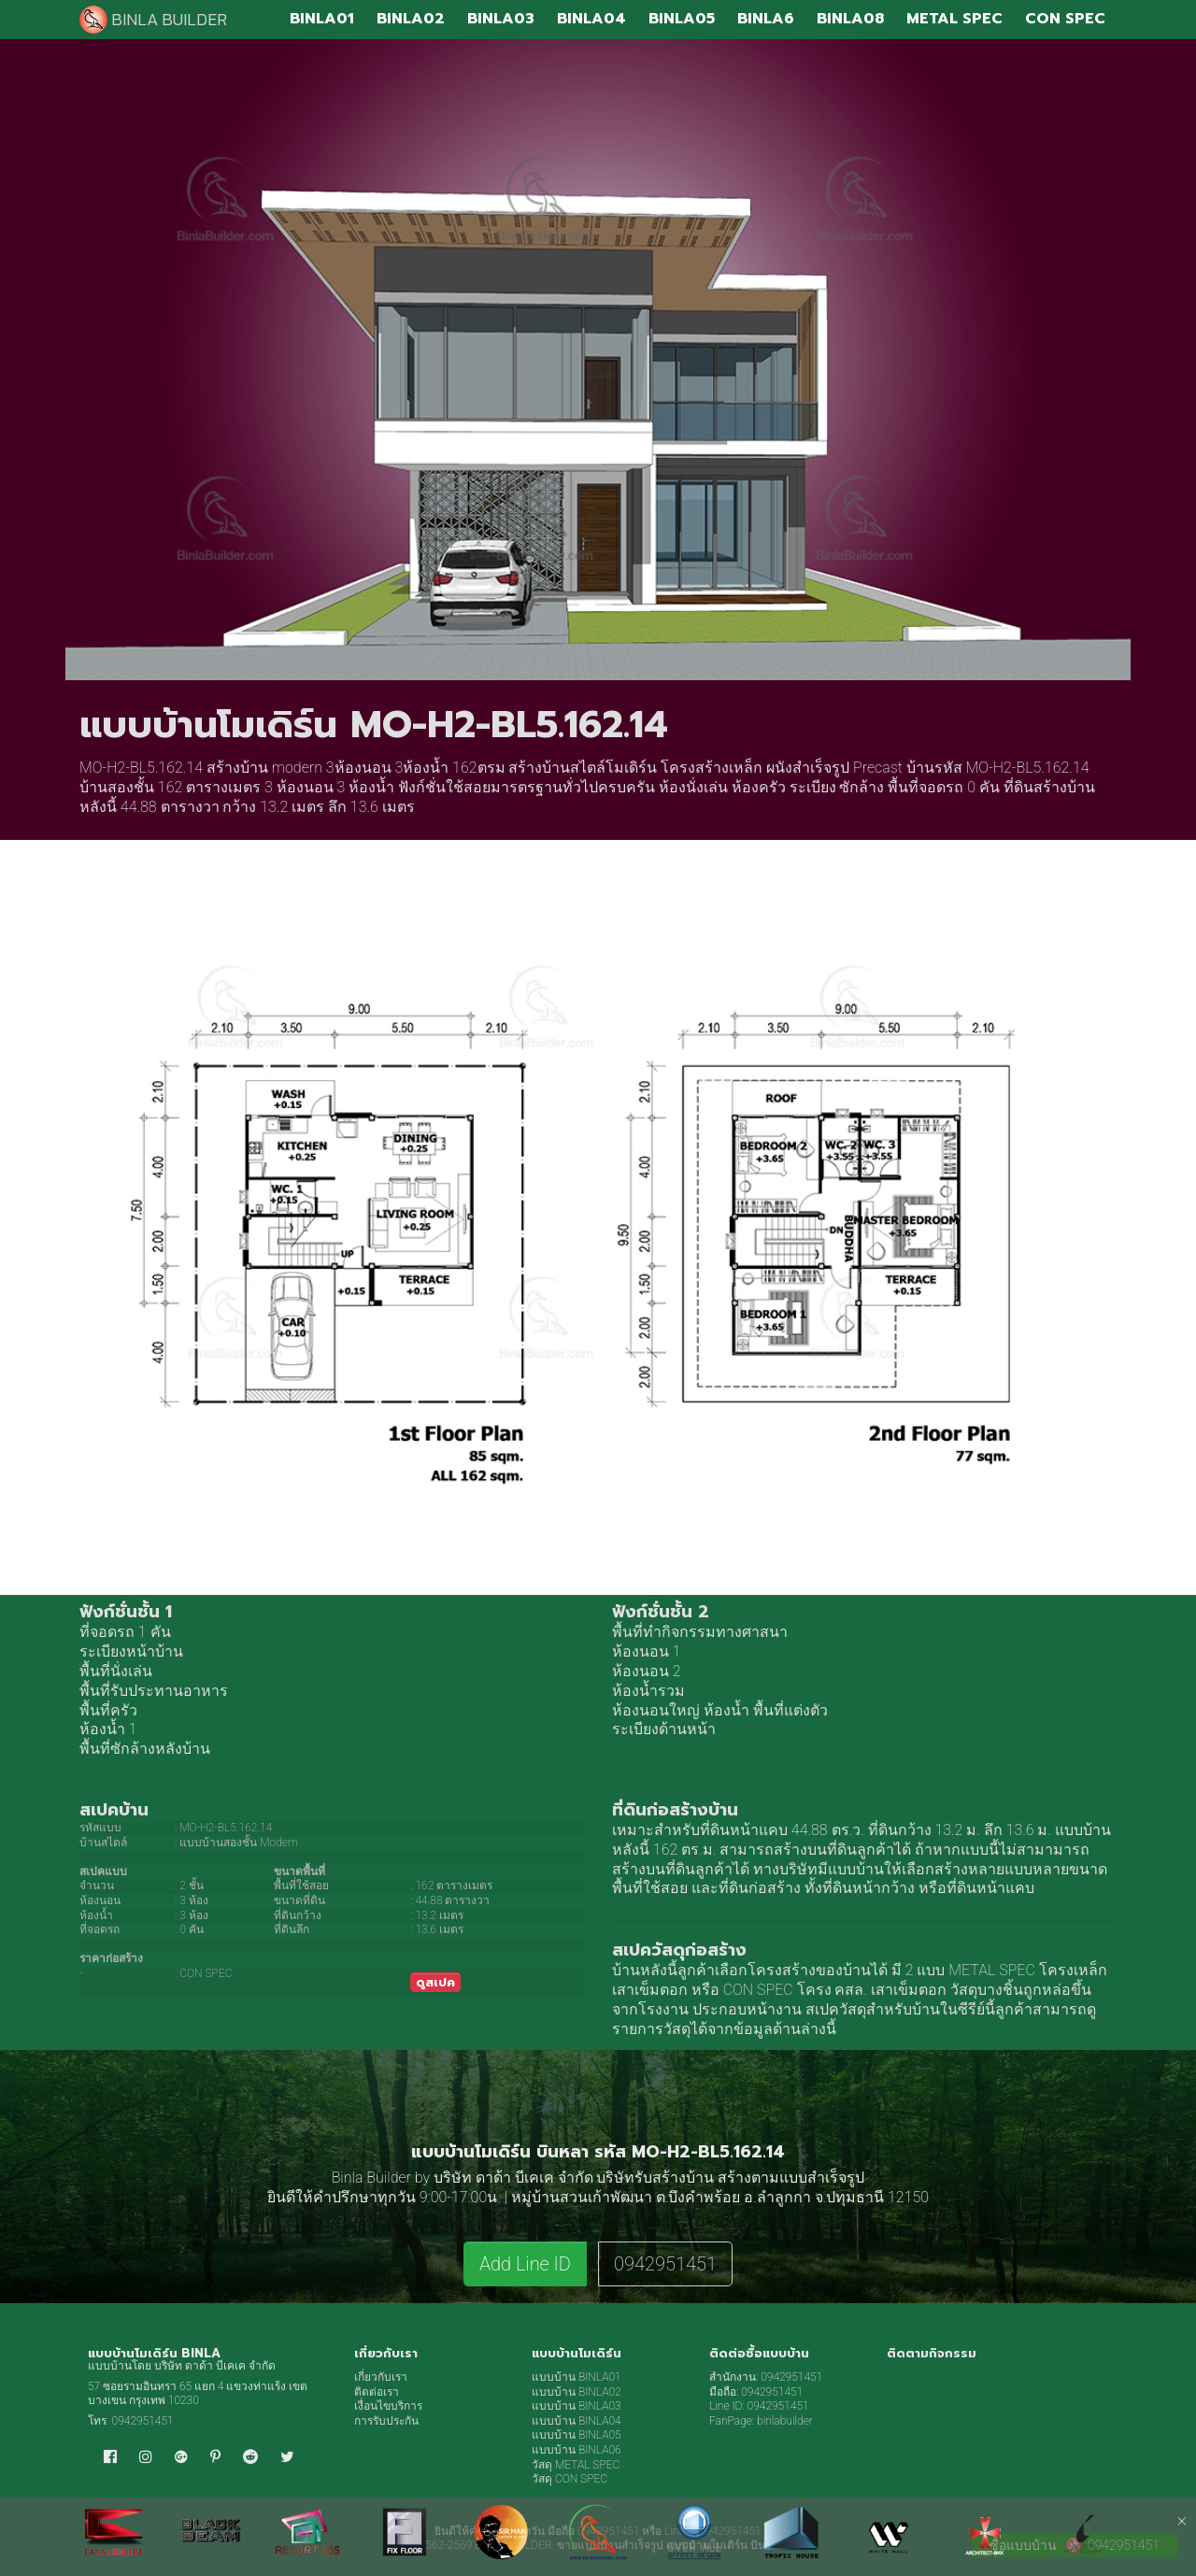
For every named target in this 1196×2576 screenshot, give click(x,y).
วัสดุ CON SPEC (569, 2478)
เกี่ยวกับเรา (380, 2377)
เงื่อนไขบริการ (388, 2405)
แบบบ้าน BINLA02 (576, 2391)
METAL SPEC (991, 1970)
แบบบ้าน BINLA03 (576, 2405)
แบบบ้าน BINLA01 (576, 2377)
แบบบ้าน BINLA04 (576, 2420)
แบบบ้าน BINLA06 (576, 2449)
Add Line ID (525, 2264)
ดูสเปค (435, 1982)
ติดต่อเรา (376, 2391)
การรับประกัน (386, 2420)
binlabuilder (785, 2420)
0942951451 (665, 2264)
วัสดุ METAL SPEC (575, 2464)
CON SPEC (758, 1990)
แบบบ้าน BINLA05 (576, 2434)
